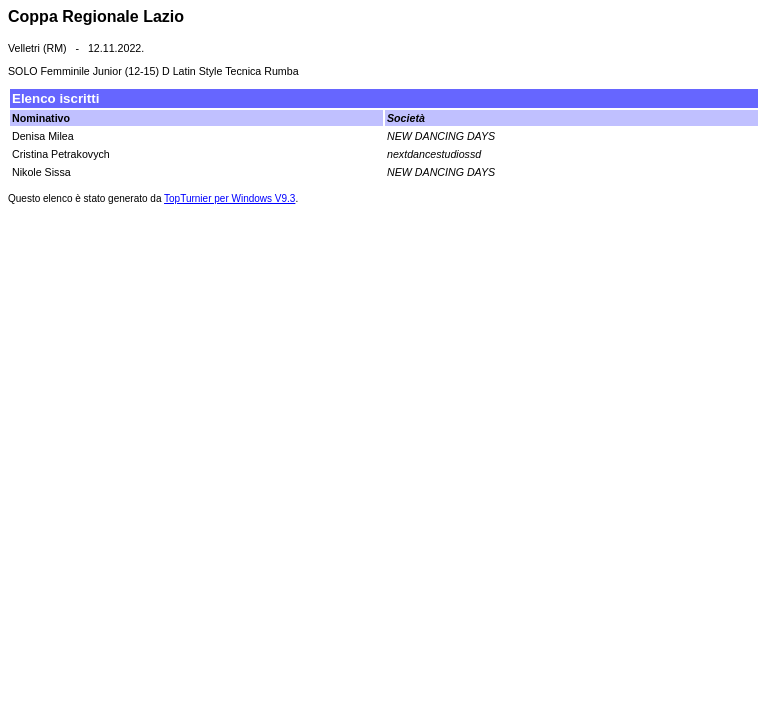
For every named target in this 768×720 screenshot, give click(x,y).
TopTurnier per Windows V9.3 (229, 198)
